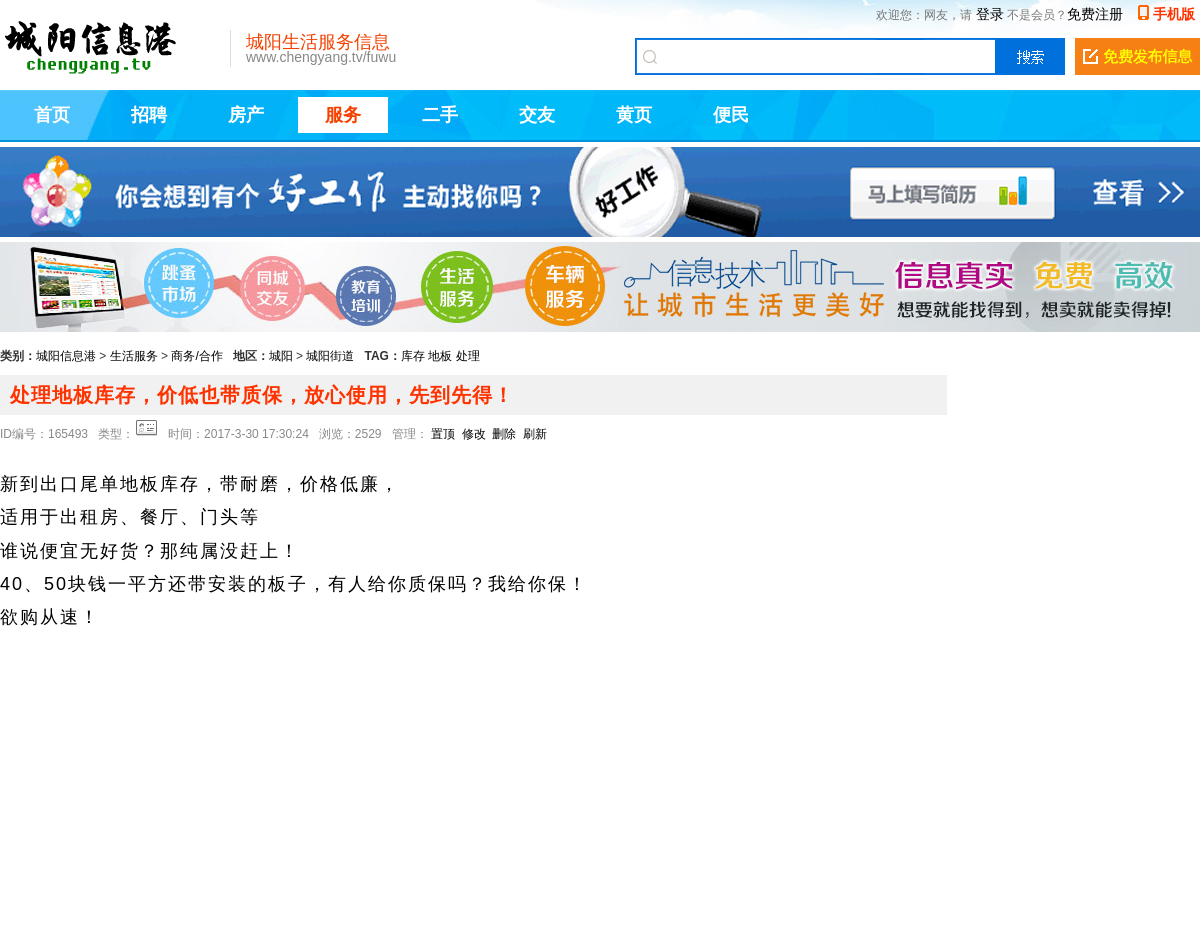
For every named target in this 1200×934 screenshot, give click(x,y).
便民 (731, 115)
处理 (468, 356)
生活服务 (134, 356)
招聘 (149, 115)
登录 (990, 14)
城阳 (281, 356)
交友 (537, 115)
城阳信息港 (66, 356)
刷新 (535, 434)
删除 (504, 434)
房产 (246, 115)
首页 (52, 115)
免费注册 (1095, 14)
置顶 (443, 434)
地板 (440, 356)
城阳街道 (330, 356)
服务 (343, 115)
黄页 (634, 115)
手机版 (1174, 14)
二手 (440, 115)
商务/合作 (196, 356)
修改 (474, 434)
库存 (413, 356)
